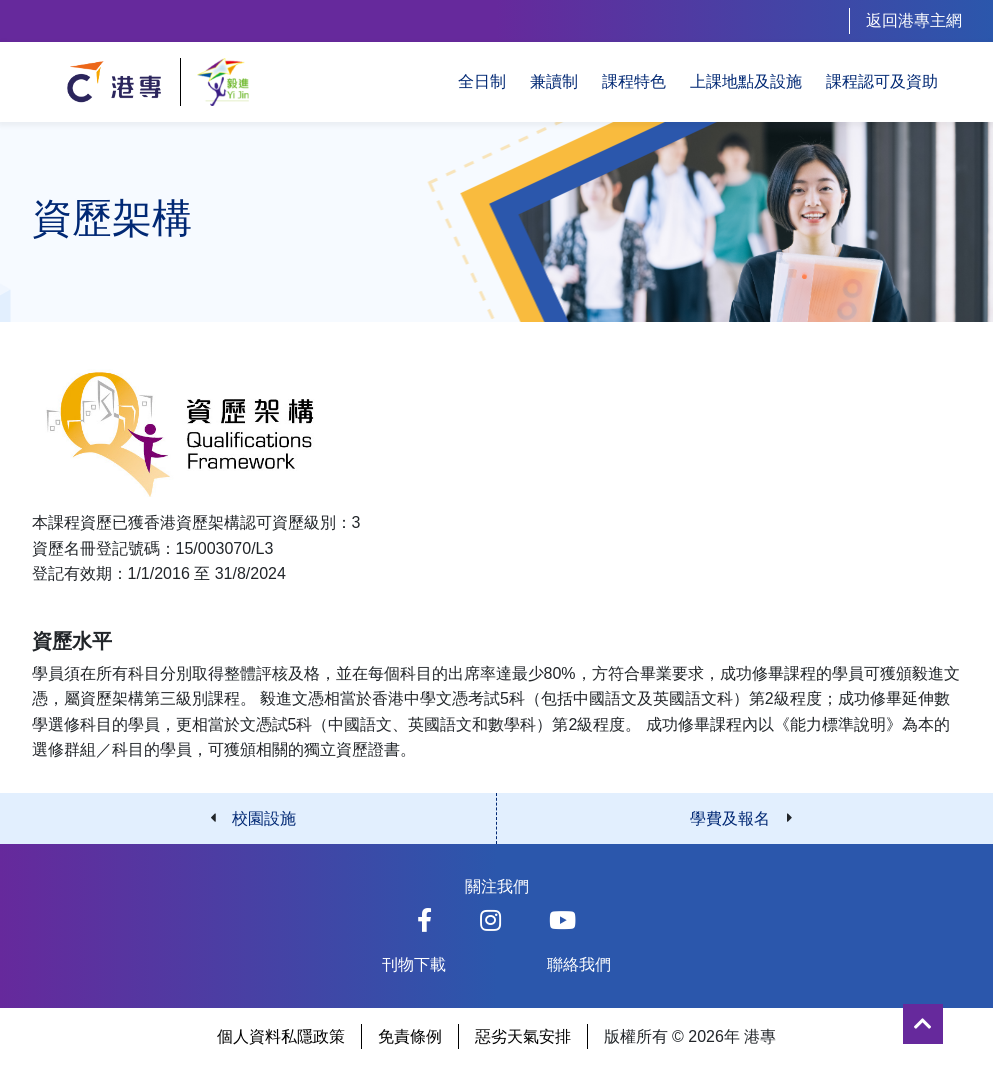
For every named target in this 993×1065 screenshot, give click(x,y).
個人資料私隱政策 (281, 1036)
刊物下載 (414, 964)
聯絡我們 (579, 964)
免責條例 (410, 1036)
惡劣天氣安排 (523, 1036)
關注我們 (497, 886)
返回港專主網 (914, 20)
